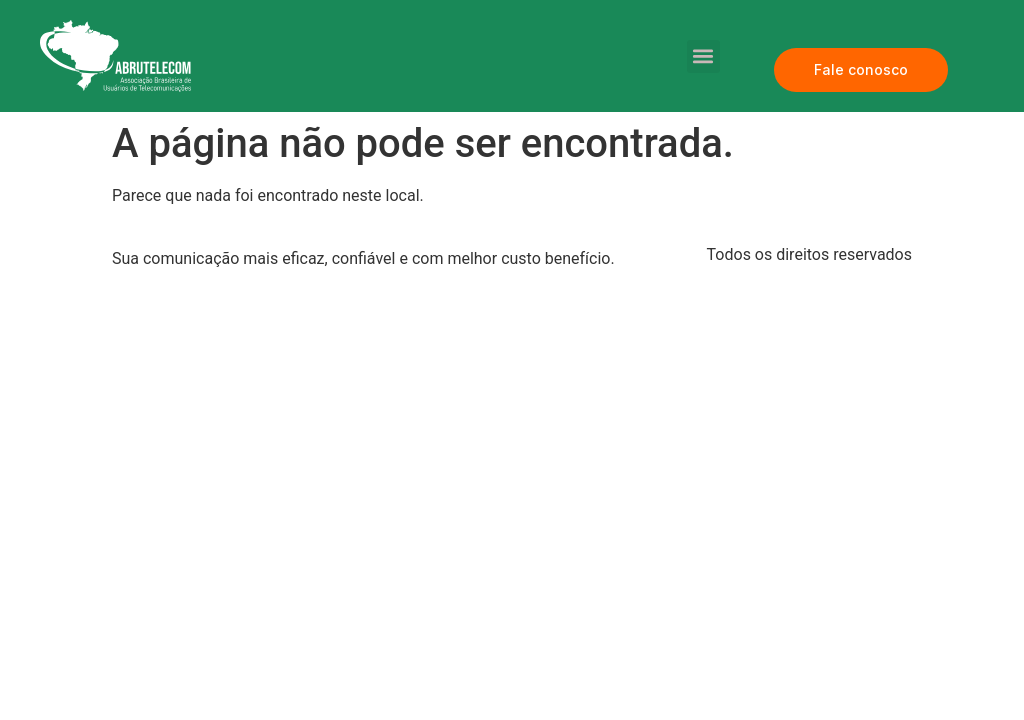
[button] (703, 56)
